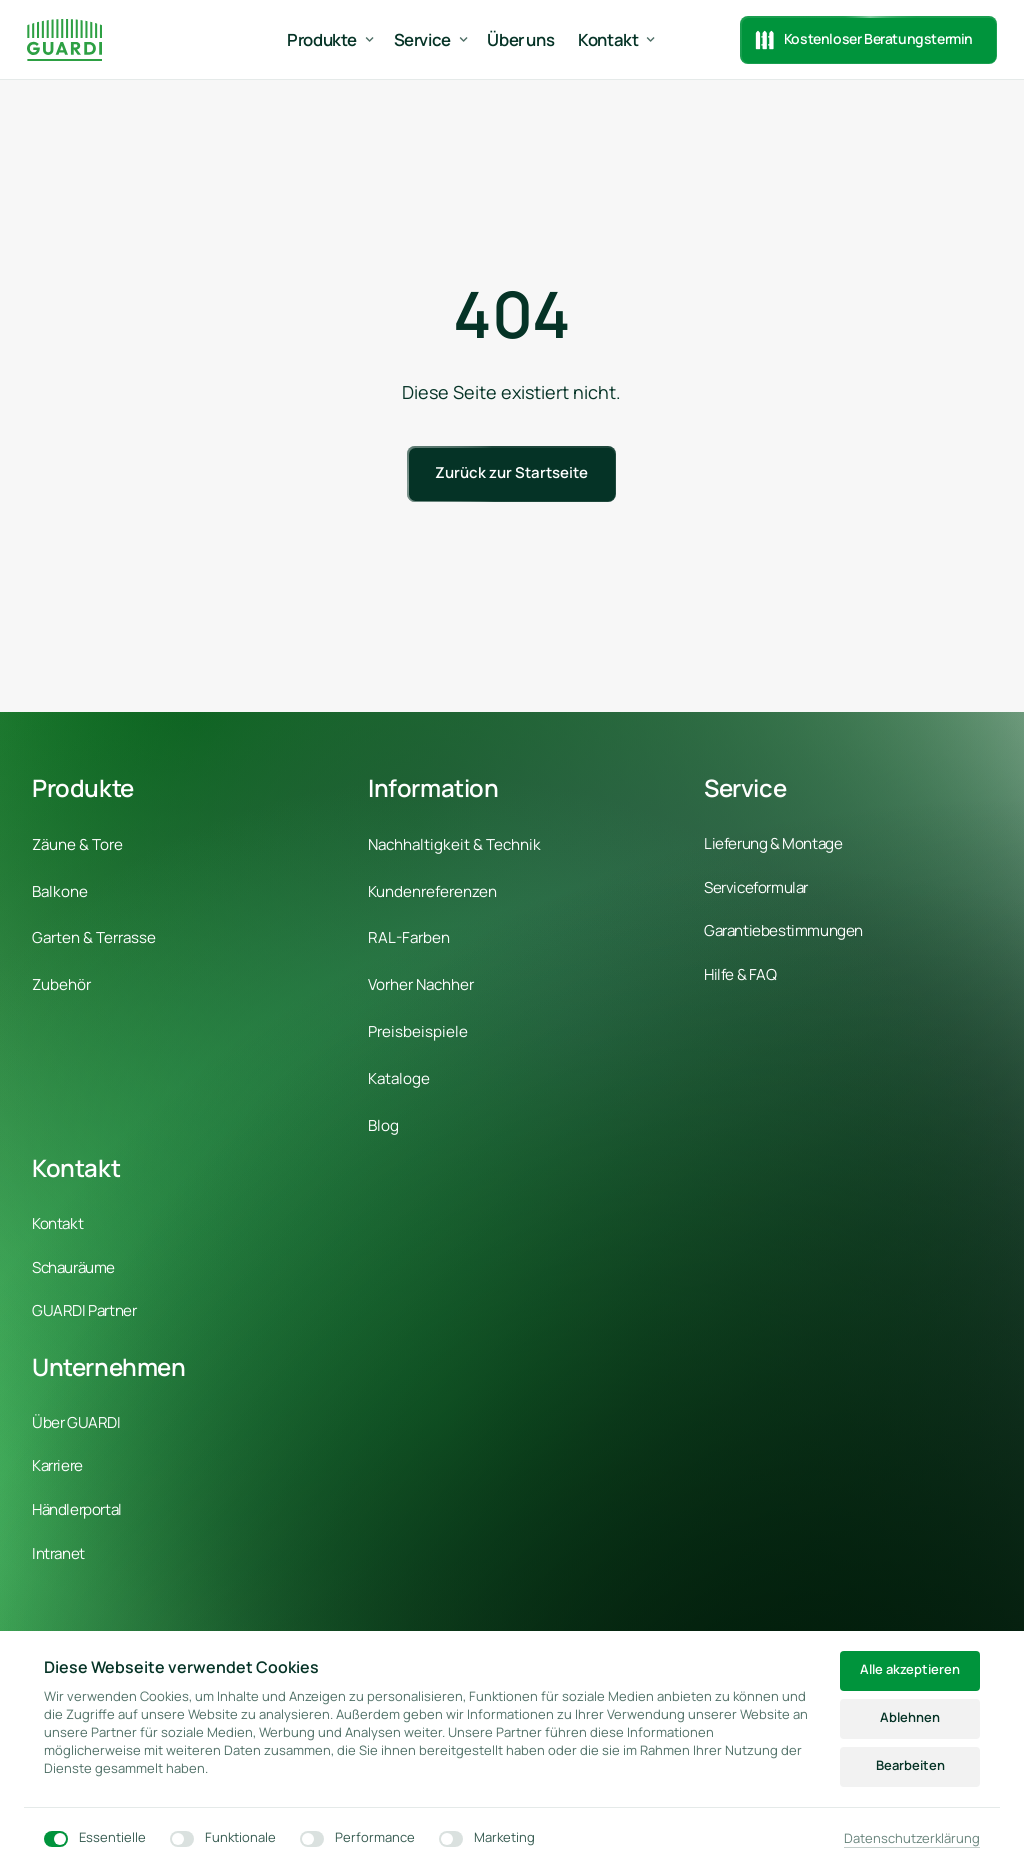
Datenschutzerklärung (912, 1839)
